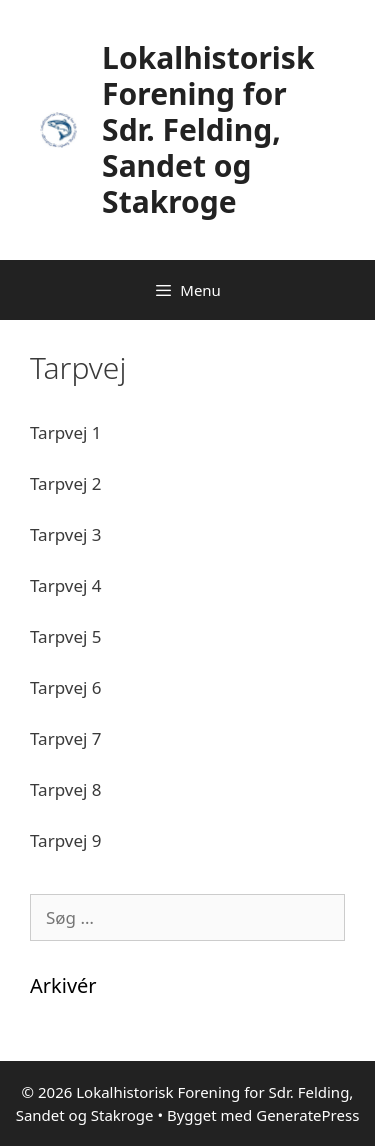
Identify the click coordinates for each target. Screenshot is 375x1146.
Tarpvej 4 (66, 585)
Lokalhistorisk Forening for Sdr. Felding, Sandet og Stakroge (208, 129)
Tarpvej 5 (66, 636)
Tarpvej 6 (66, 687)
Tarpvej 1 (66, 432)
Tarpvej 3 (66, 534)
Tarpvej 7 (66, 738)
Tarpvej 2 (66, 483)
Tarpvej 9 (66, 840)
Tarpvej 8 (66, 789)
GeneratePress (307, 1115)
